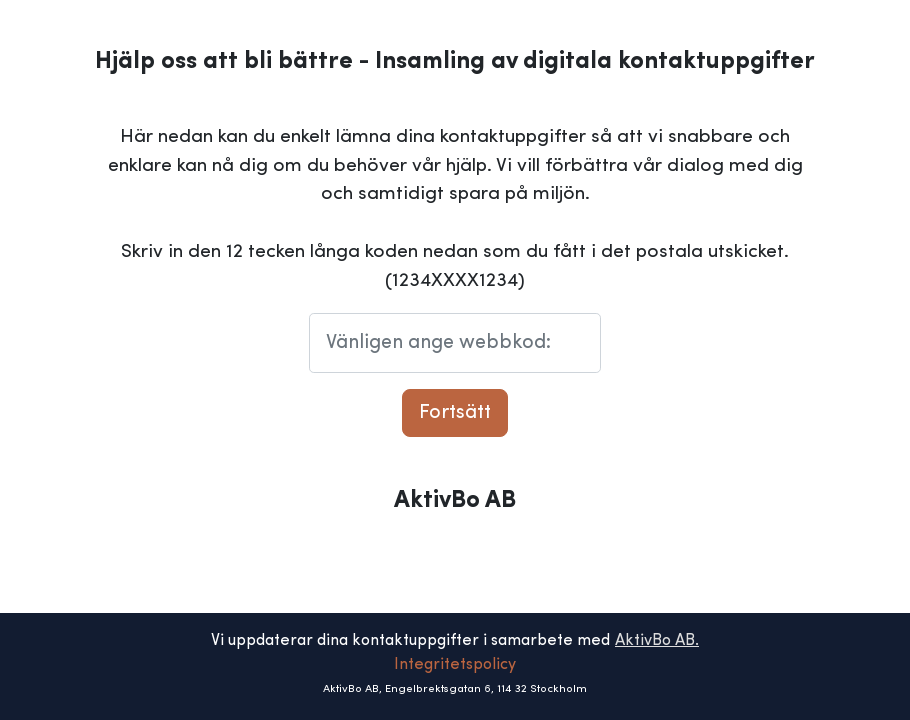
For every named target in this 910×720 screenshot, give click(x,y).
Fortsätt (455, 413)
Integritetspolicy (455, 665)
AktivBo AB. (657, 641)
